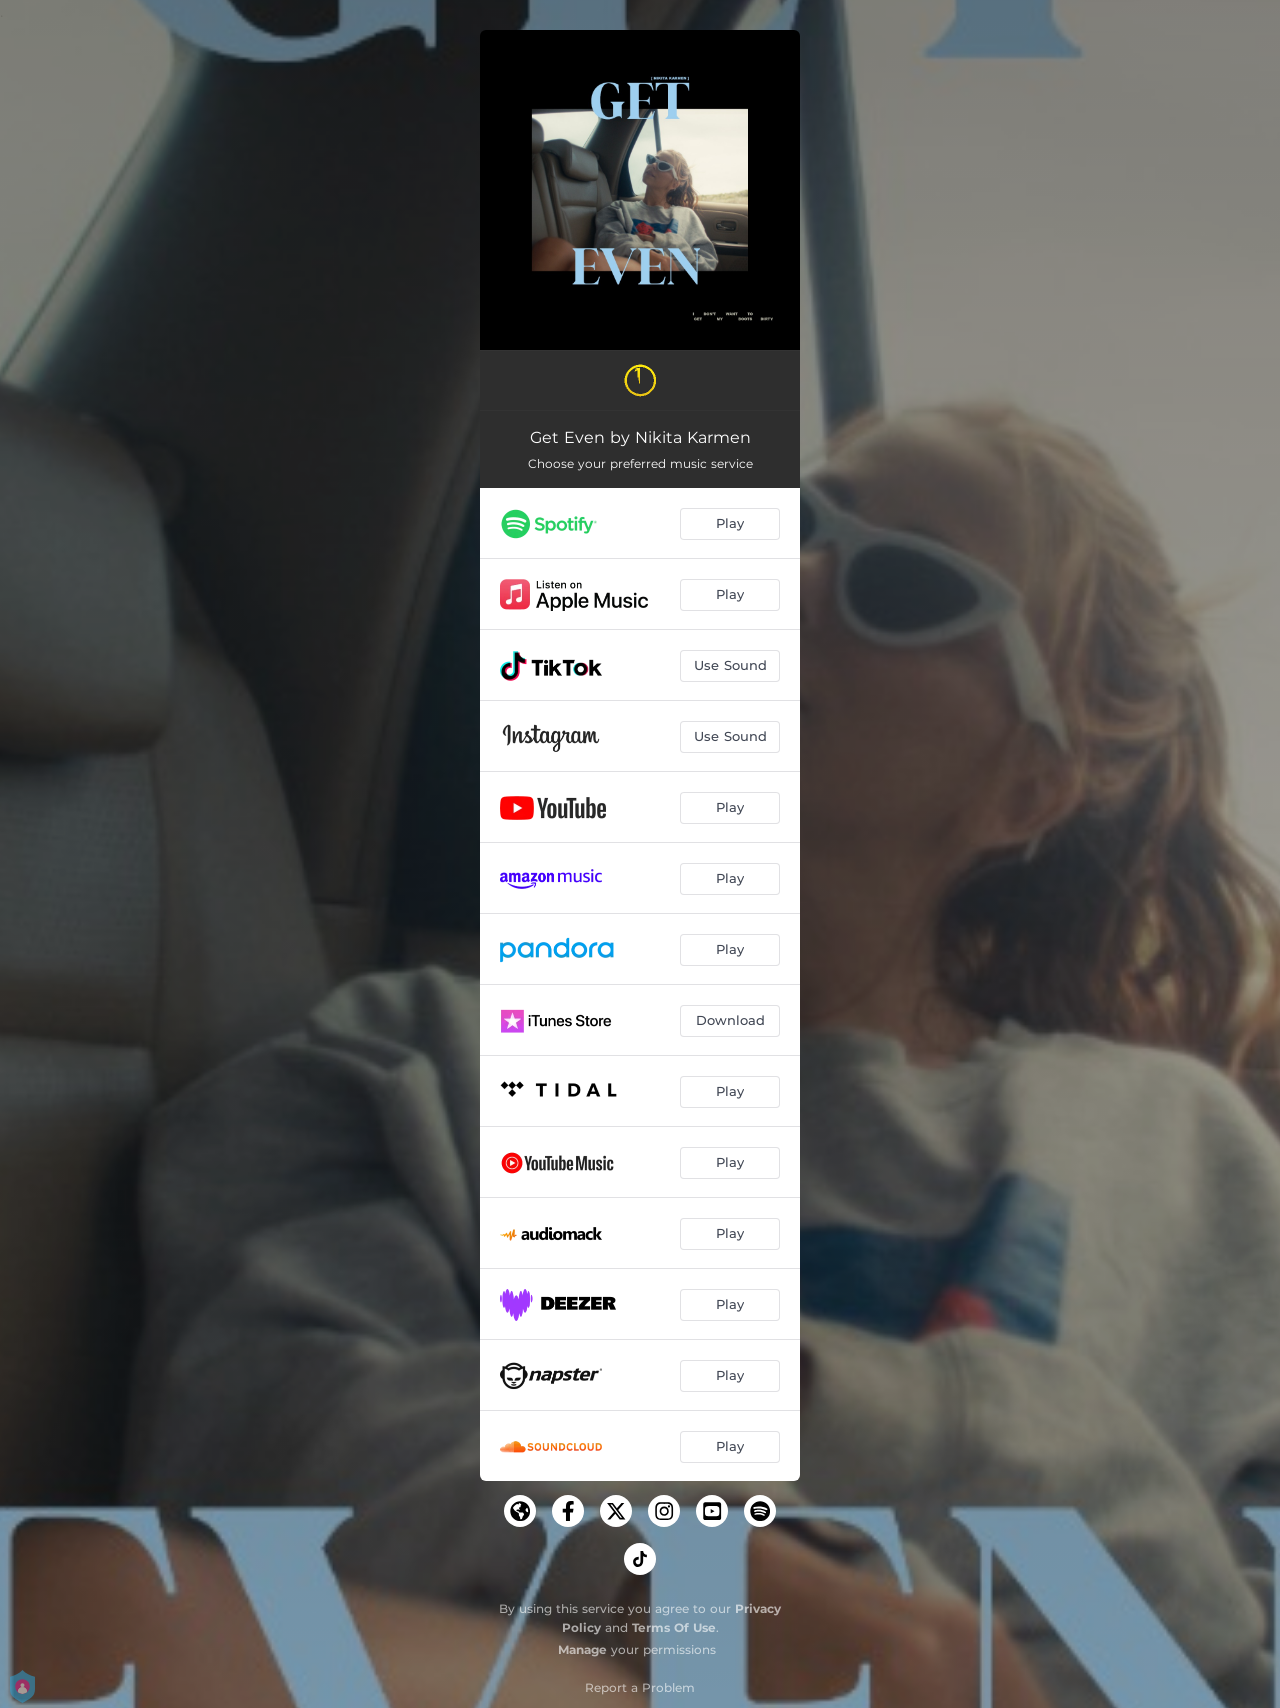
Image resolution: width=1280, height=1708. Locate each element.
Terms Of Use (674, 1627)
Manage (582, 1649)
